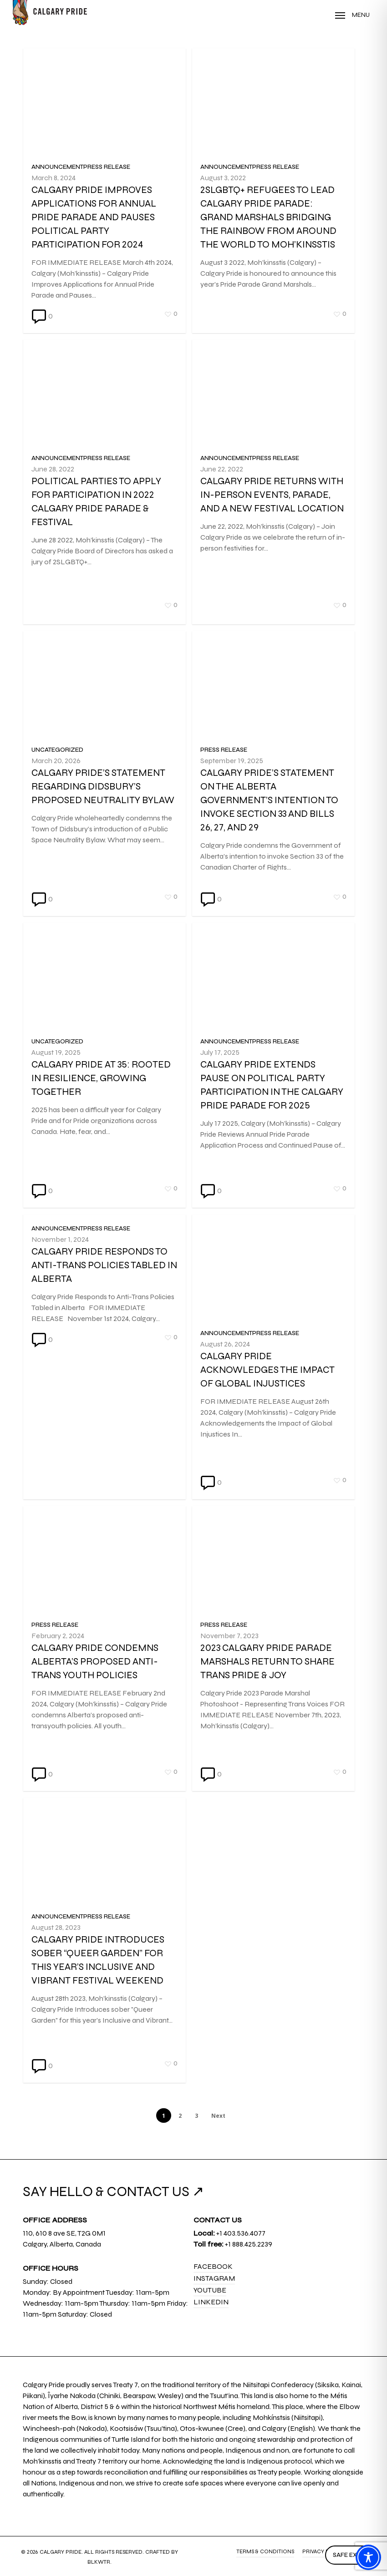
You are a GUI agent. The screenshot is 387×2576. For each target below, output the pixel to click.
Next (218, 2116)
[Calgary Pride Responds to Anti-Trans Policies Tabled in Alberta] (104, 1278)
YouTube (210, 2290)
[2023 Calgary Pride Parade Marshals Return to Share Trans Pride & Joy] (273, 1707)
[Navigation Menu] (352, 15)
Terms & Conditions (265, 2551)
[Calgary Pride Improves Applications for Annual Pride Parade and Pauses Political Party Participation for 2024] (104, 231)
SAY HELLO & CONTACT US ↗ (113, 2191)
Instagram (214, 2278)
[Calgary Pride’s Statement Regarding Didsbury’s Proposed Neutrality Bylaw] (104, 819)
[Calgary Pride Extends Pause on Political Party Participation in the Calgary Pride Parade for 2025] (273, 1124)
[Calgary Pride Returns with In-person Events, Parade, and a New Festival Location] (273, 541)
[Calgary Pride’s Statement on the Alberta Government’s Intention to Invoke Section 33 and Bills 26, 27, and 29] (273, 832)
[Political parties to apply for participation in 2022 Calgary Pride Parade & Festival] (104, 527)
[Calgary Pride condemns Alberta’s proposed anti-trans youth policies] (104, 1694)
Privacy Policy (324, 2551)
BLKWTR (98, 2562)
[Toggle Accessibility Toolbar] (368, 2557)
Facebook (213, 2266)
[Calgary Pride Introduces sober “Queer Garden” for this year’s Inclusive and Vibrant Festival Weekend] (104, 1985)
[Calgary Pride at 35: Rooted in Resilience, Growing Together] (104, 1110)
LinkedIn (211, 2302)
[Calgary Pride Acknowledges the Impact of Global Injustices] (273, 1416)
